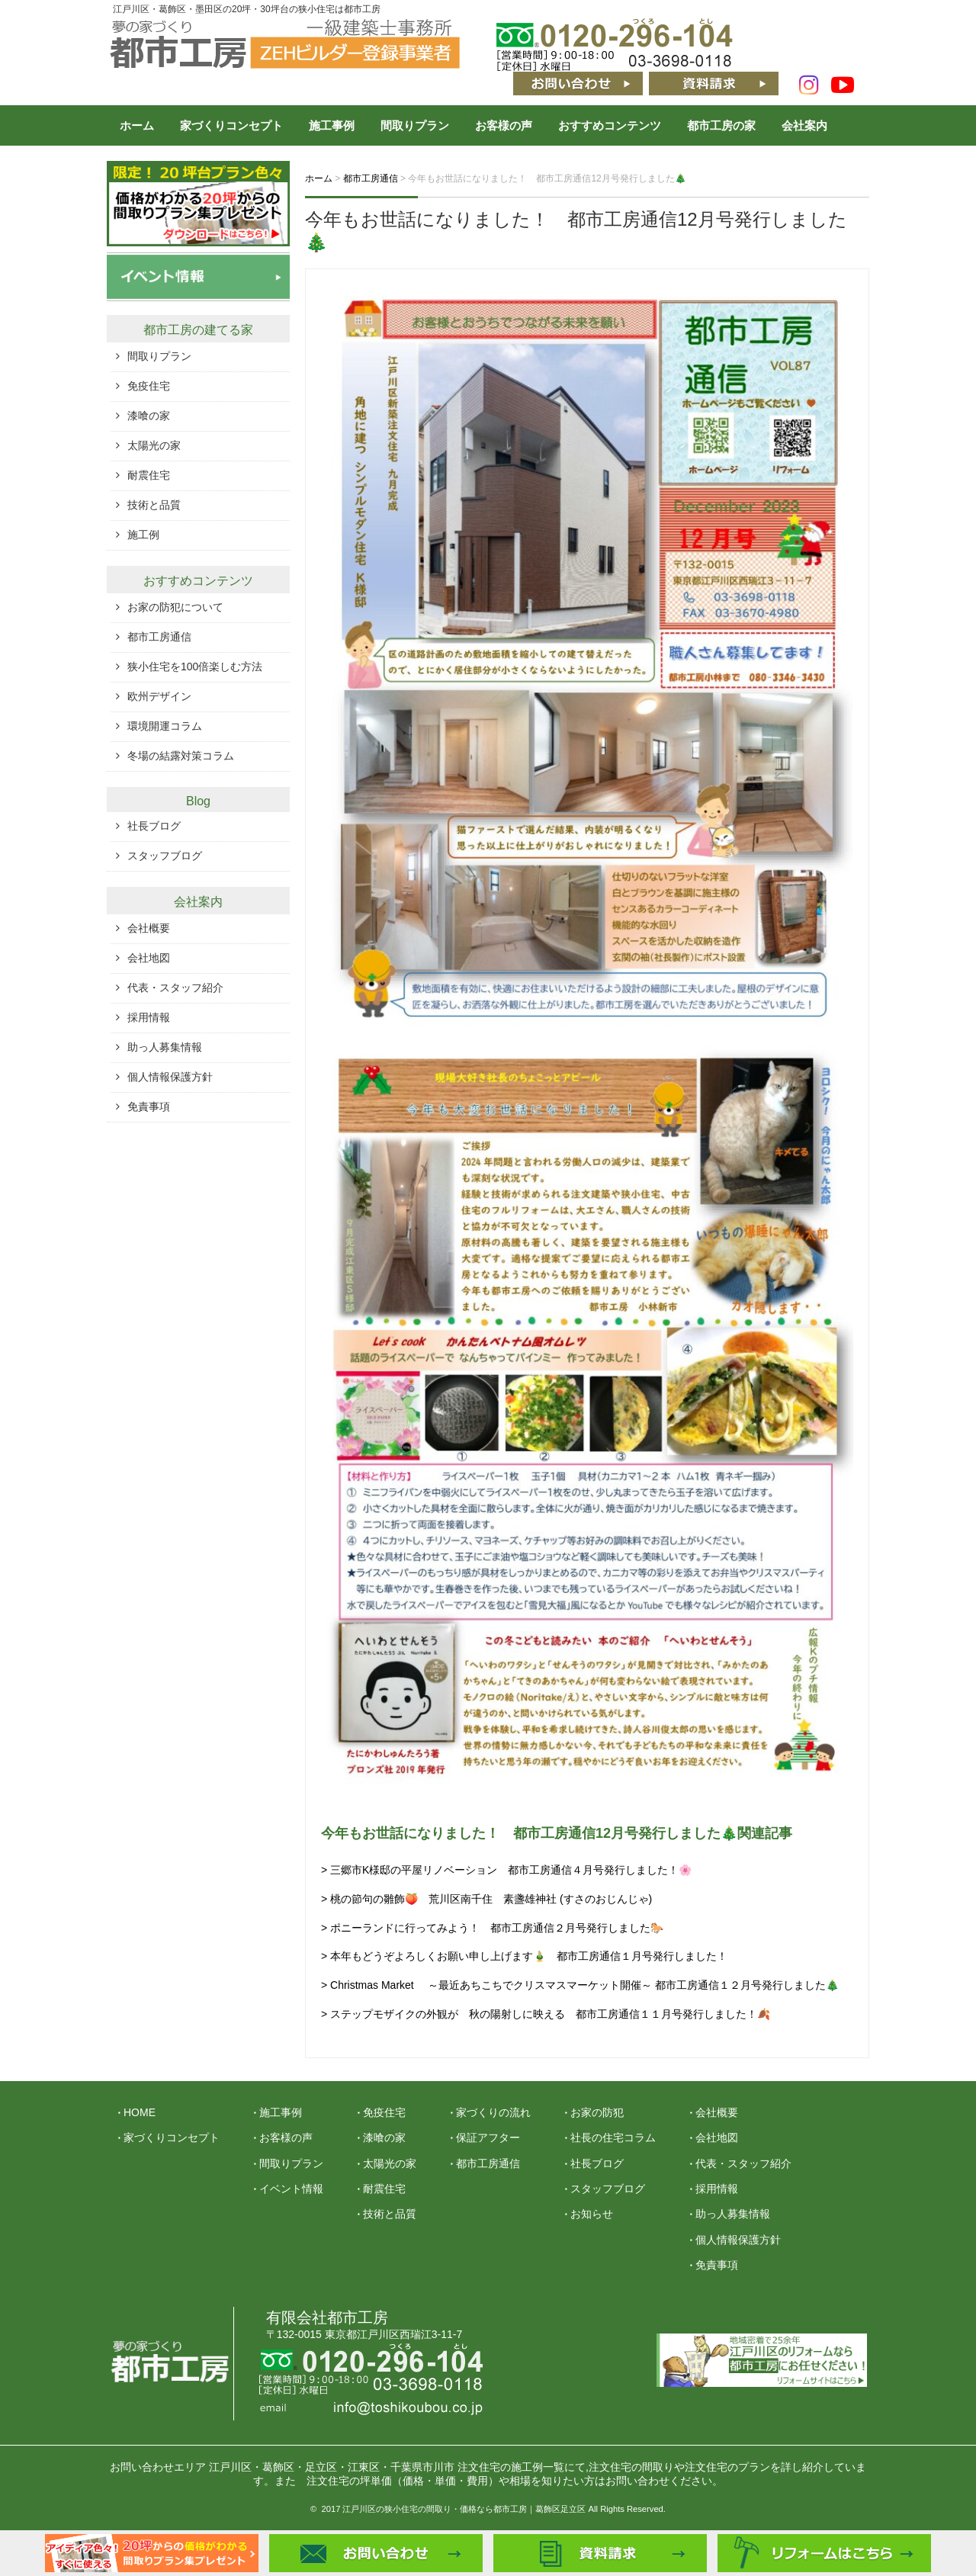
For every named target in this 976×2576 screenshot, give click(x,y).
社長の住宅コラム (613, 2137)
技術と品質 (154, 505)
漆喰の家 (148, 416)
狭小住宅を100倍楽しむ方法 (194, 666)
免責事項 (148, 1106)
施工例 (143, 534)
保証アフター (488, 2137)
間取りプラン (414, 125)
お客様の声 (503, 125)
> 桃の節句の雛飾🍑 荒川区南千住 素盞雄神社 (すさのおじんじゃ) (486, 1899)
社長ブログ (154, 826)
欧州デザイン (159, 696)
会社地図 (148, 958)
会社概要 (148, 928)
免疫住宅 (148, 386)
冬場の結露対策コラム (180, 756)
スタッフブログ (164, 856)
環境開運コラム (164, 726)
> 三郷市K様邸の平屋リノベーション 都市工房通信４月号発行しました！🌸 (506, 1870)
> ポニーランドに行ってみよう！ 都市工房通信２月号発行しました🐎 (492, 1928)
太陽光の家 (154, 445)
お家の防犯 (597, 2112)
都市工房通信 (159, 637)
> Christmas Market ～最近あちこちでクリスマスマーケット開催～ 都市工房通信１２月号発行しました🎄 (580, 1985)
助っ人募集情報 (164, 1047)
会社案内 (804, 125)
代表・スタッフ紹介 (175, 987)
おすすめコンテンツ (609, 125)
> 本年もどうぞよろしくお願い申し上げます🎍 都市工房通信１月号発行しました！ (524, 1956)
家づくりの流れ (493, 2112)
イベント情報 (291, 2189)
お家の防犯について (175, 607)
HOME (140, 2112)
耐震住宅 (148, 475)
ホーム (137, 125)
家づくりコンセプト (231, 125)
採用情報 (148, 1017)
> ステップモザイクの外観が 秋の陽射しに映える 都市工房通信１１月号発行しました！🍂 (545, 2014)
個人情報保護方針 (170, 1077)
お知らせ (591, 2214)
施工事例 (332, 125)
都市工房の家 (721, 125)
